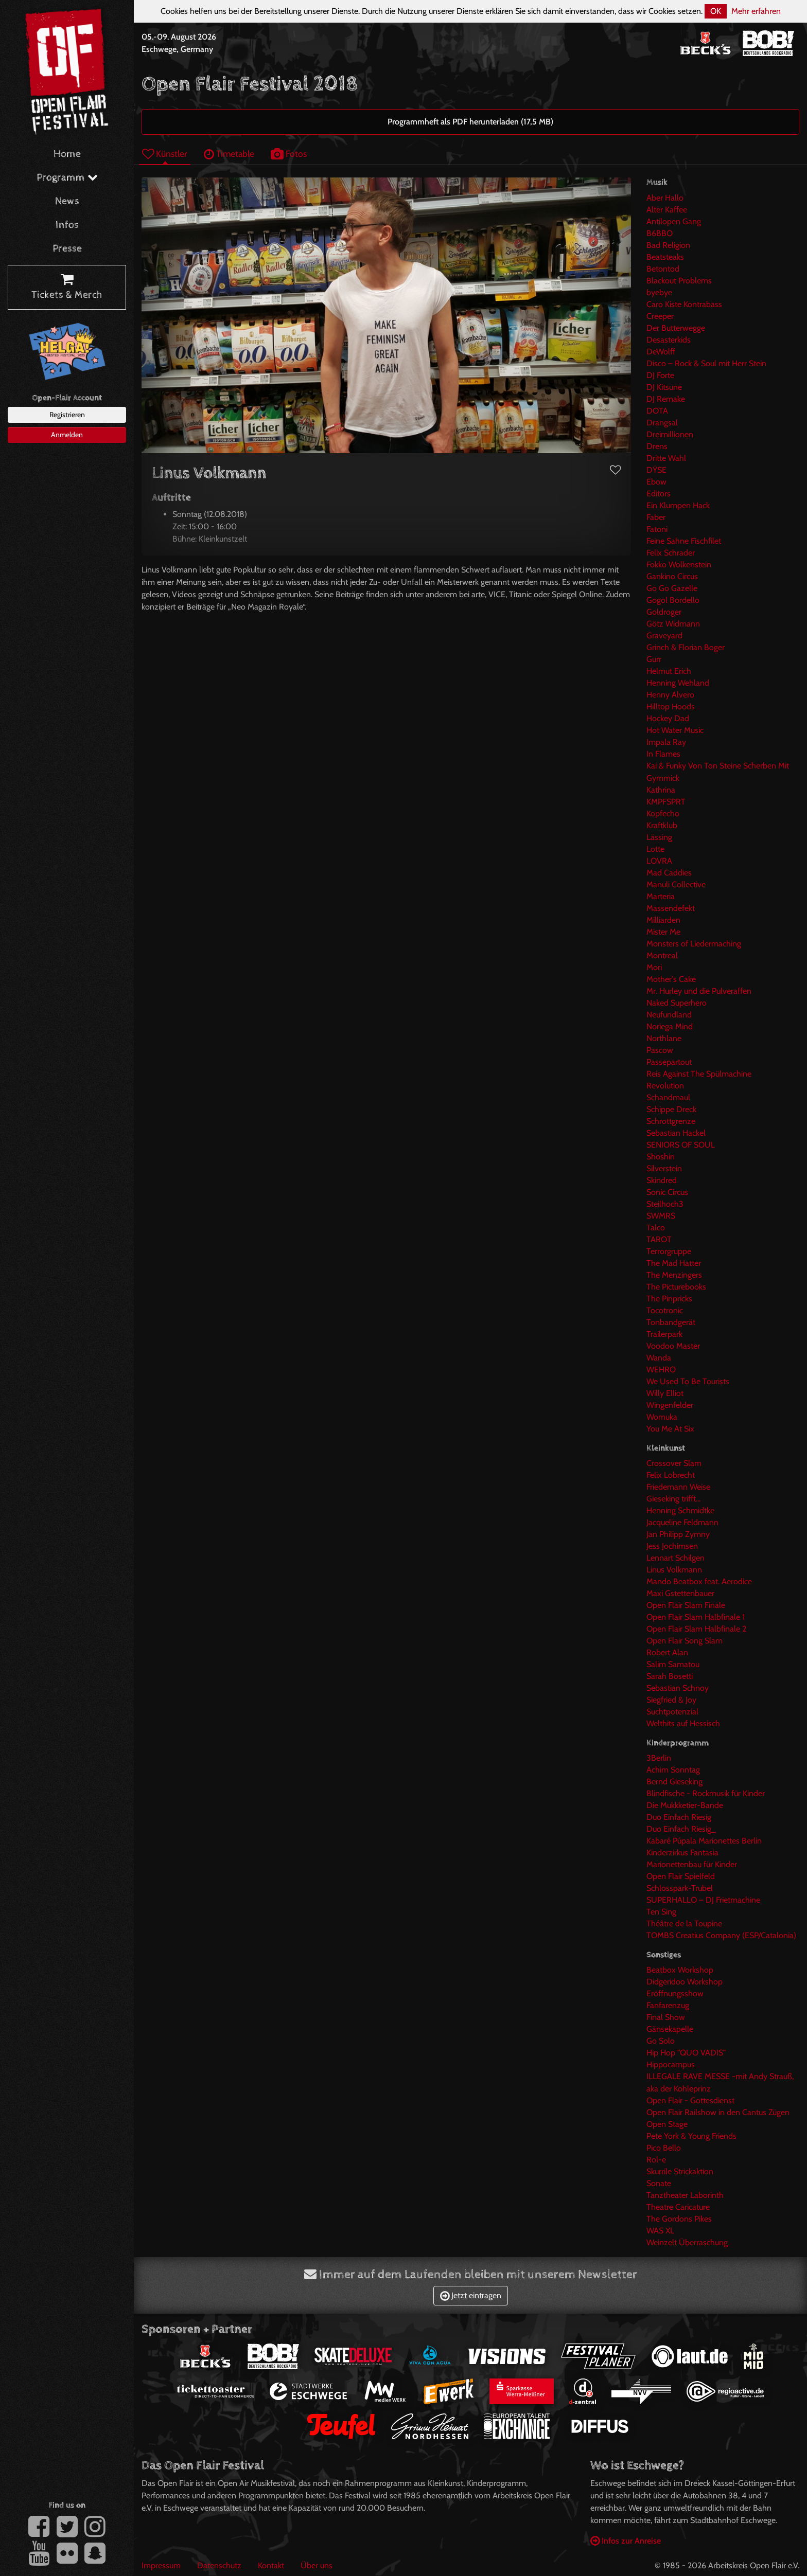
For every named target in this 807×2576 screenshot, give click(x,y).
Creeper (660, 316)
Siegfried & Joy (671, 1700)
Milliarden (663, 920)
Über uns (316, 2565)
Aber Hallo (664, 198)
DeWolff (660, 351)
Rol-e (656, 2159)
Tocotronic (664, 1310)
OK (715, 11)
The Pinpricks (669, 1298)
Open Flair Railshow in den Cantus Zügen (718, 2112)
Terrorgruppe (668, 1251)
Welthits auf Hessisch (683, 1723)
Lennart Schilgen (675, 1558)
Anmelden (67, 434)
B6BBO (659, 233)
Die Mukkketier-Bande (684, 1805)
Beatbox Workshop (679, 1970)
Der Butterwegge (675, 328)
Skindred (661, 1180)
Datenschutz (219, 2565)
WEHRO (661, 1369)
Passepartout (669, 1062)
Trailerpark (664, 1334)
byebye (659, 292)
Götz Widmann (673, 624)
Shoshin (660, 1156)
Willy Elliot (664, 1393)
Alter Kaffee (666, 209)
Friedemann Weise (678, 1487)
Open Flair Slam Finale (685, 1605)
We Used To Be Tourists (687, 1381)
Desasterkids (668, 340)
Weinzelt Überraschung (687, 2242)
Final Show (665, 2017)
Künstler (164, 153)
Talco (655, 1227)
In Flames (663, 754)
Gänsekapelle (669, 2029)
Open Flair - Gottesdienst (690, 2100)
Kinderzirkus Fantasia (682, 1852)
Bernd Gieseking (674, 1781)
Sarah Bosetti (669, 1676)
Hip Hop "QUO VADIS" (686, 2053)
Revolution (665, 1085)
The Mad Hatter (673, 1263)
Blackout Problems (679, 280)
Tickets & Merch (66, 287)
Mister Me (663, 932)
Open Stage (667, 2124)
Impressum (161, 2565)
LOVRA (659, 861)
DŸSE (656, 470)
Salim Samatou (672, 1664)
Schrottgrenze (670, 1121)
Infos (67, 225)
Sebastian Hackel (676, 1133)
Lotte (655, 849)
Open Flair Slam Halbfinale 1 (695, 1617)
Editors (658, 493)
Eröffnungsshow (675, 1993)
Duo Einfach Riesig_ (681, 1829)
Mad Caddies (669, 873)
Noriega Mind (669, 1026)
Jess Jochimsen (672, 1546)
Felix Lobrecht (670, 1475)
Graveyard (664, 635)
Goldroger (663, 612)
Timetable (229, 153)
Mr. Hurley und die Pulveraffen (698, 991)
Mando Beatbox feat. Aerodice (699, 1581)
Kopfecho (662, 813)
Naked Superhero (676, 1003)
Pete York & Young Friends (691, 2136)
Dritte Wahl (666, 458)
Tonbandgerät (670, 1322)
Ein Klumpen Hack (678, 505)
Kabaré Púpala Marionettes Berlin (704, 1841)
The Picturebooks (676, 1287)
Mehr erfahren (756, 11)
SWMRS (660, 1216)
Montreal (662, 955)
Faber (655, 517)
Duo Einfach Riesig (678, 1817)
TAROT (659, 1239)
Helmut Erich (668, 671)
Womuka (661, 1417)
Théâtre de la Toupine (684, 1923)
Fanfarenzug (667, 2005)
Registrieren (67, 414)
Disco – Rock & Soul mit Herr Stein (706, 363)
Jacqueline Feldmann (682, 1522)
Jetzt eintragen (470, 2295)
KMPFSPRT (666, 802)
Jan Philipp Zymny (678, 1534)
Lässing (659, 837)
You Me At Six (670, 1429)
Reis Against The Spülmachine (698, 1074)
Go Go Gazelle (671, 588)
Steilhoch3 (664, 1204)
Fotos (289, 153)
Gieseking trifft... (673, 1499)
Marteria (660, 896)
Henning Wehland (677, 683)
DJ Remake (665, 399)
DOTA (657, 411)
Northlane (663, 1038)
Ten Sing (661, 1912)
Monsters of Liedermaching (693, 944)
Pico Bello (663, 2148)
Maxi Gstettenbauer (680, 1593)
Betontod (662, 269)
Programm (67, 178)
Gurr (653, 659)
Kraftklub (661, 825)
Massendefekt (670, 908)
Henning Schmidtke (680, 1510)
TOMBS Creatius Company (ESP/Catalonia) (721, 1935)
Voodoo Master (673, 1346)
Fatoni (657, 529)
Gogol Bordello (672, 600)
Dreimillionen (669, 434)
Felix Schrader (670, 553)
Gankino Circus (672, 576)
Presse (67, 249)
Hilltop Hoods (670, 706)
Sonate (658, 2183)
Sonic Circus (667, 1192)
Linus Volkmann (674, 1570)
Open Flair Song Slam (684, 1640)
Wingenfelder (669, 1405)
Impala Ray (666, 742)
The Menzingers (674, 1275)
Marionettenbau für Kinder (691, 1864)
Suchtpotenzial (672, 1711)
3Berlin (658, 1758)
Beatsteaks (665, 257)
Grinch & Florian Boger (685, 647)
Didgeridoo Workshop (684, 1982)
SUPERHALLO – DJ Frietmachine (703, 1900)
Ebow (656, 482)
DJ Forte (660, 375)
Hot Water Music (675, 730)
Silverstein (664, 1168)
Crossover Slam (673, 1463)
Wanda (658, 1358)
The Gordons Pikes (679, 2219)
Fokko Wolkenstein (678, 564)
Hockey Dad (667, 718)
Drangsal (662, 422)
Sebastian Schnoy (677, 1688)
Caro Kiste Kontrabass (684, 304)
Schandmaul (668, 1097)
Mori (654, 967)
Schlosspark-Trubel (679, 1888)
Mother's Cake (671, 979)
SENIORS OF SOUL (680, 1145)
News (67, 201)
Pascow (659, 1050)
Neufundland (669, 1014)
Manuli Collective (676, 884)
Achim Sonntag (673, 1770)
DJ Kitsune (664, 387)
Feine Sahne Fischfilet (683, 541)
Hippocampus (670, 2064)
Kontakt (271, 2565)
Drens (657, 446)
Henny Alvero (670, 695)
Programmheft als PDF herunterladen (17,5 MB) (470, 122)
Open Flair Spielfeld (680, 1876)
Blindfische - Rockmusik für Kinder (705, 1793)
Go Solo (660, 2041)
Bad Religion (668, 245)
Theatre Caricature (678, 2207)
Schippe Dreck (671, 1109)
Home (67, 154)
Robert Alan (667, 1652)
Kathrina (660, 790)
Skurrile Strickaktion (679, 2171)
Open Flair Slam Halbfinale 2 (696, 1629)
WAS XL (660, 2230)
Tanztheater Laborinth (685, 2195)
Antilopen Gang (673, 221)
